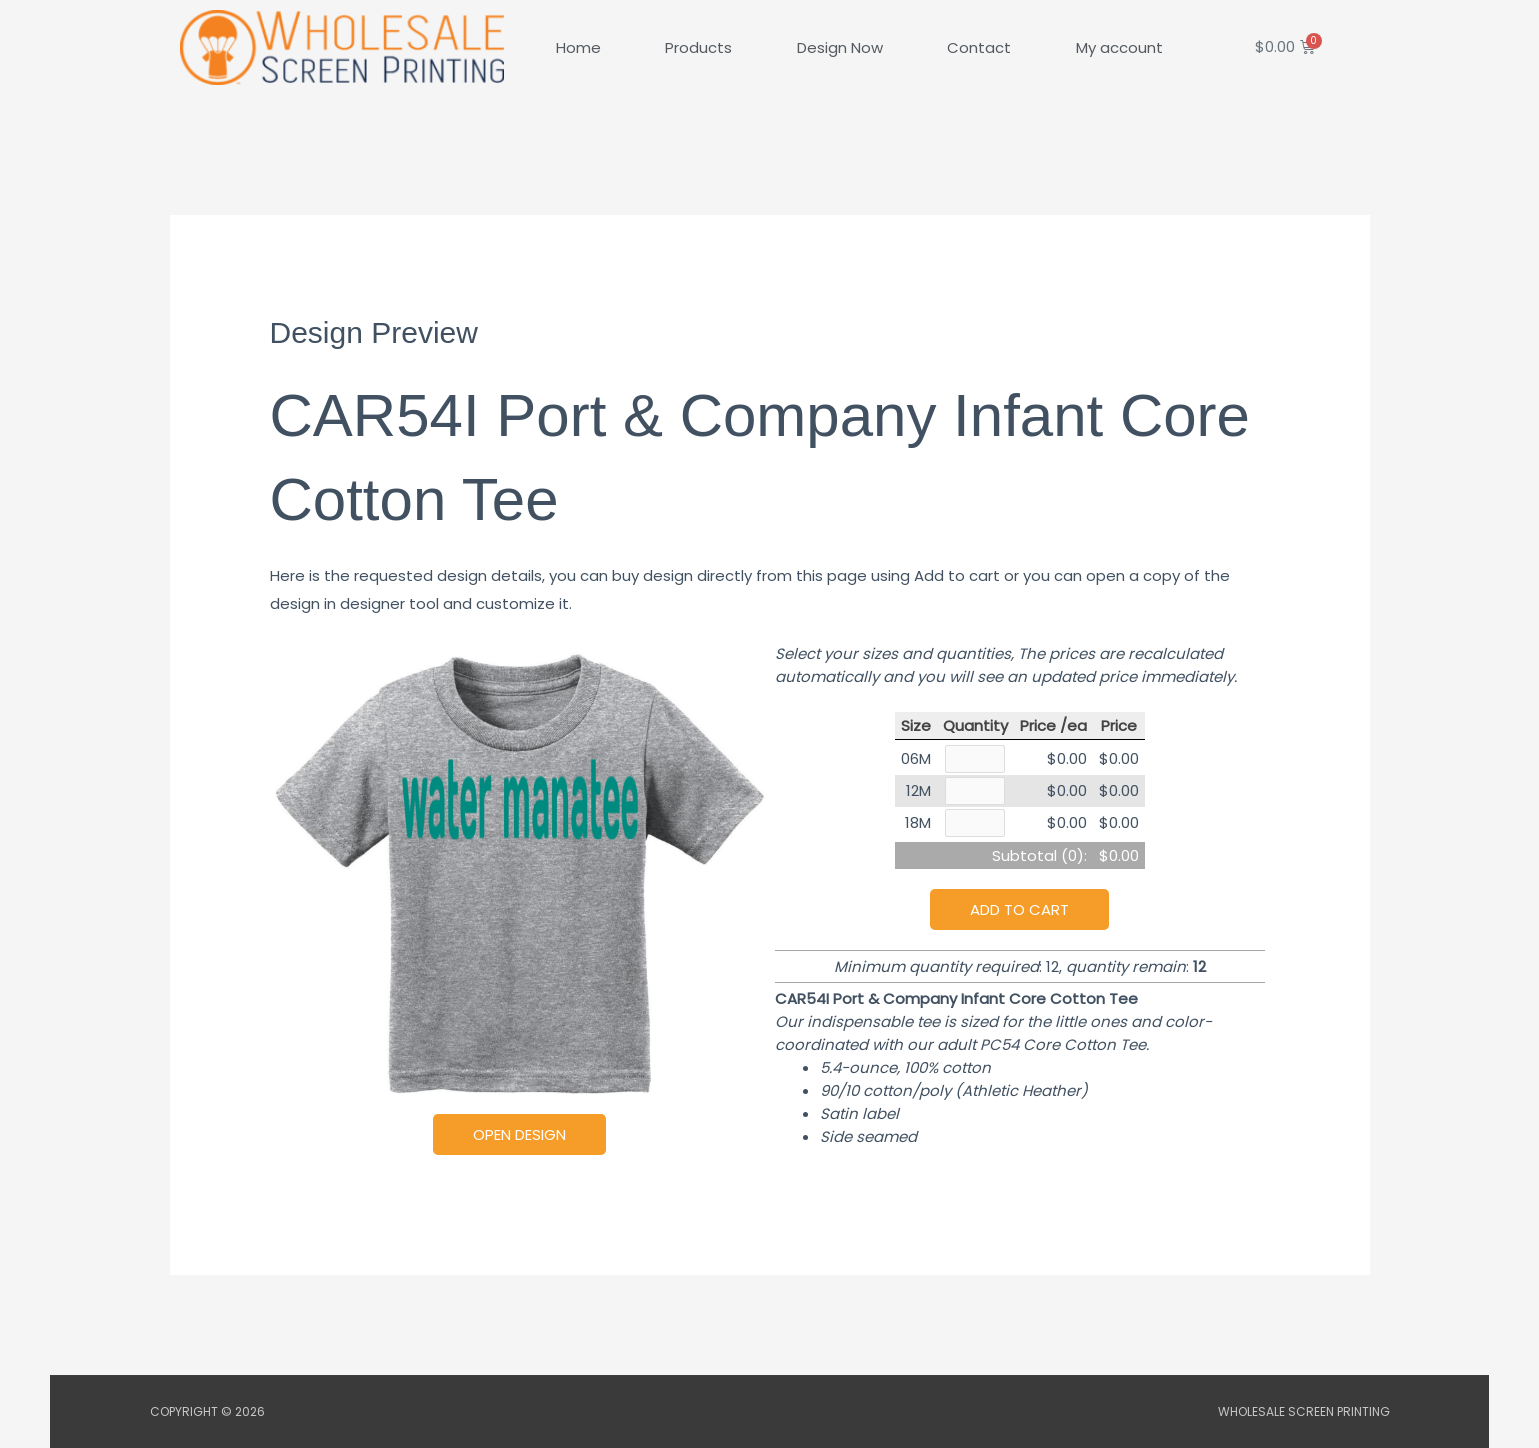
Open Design (519, 1134)
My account (1119, 47)
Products (698, 47)
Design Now (840, 47)
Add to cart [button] (1019, 912)
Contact (979, 47)
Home (578, 47)
